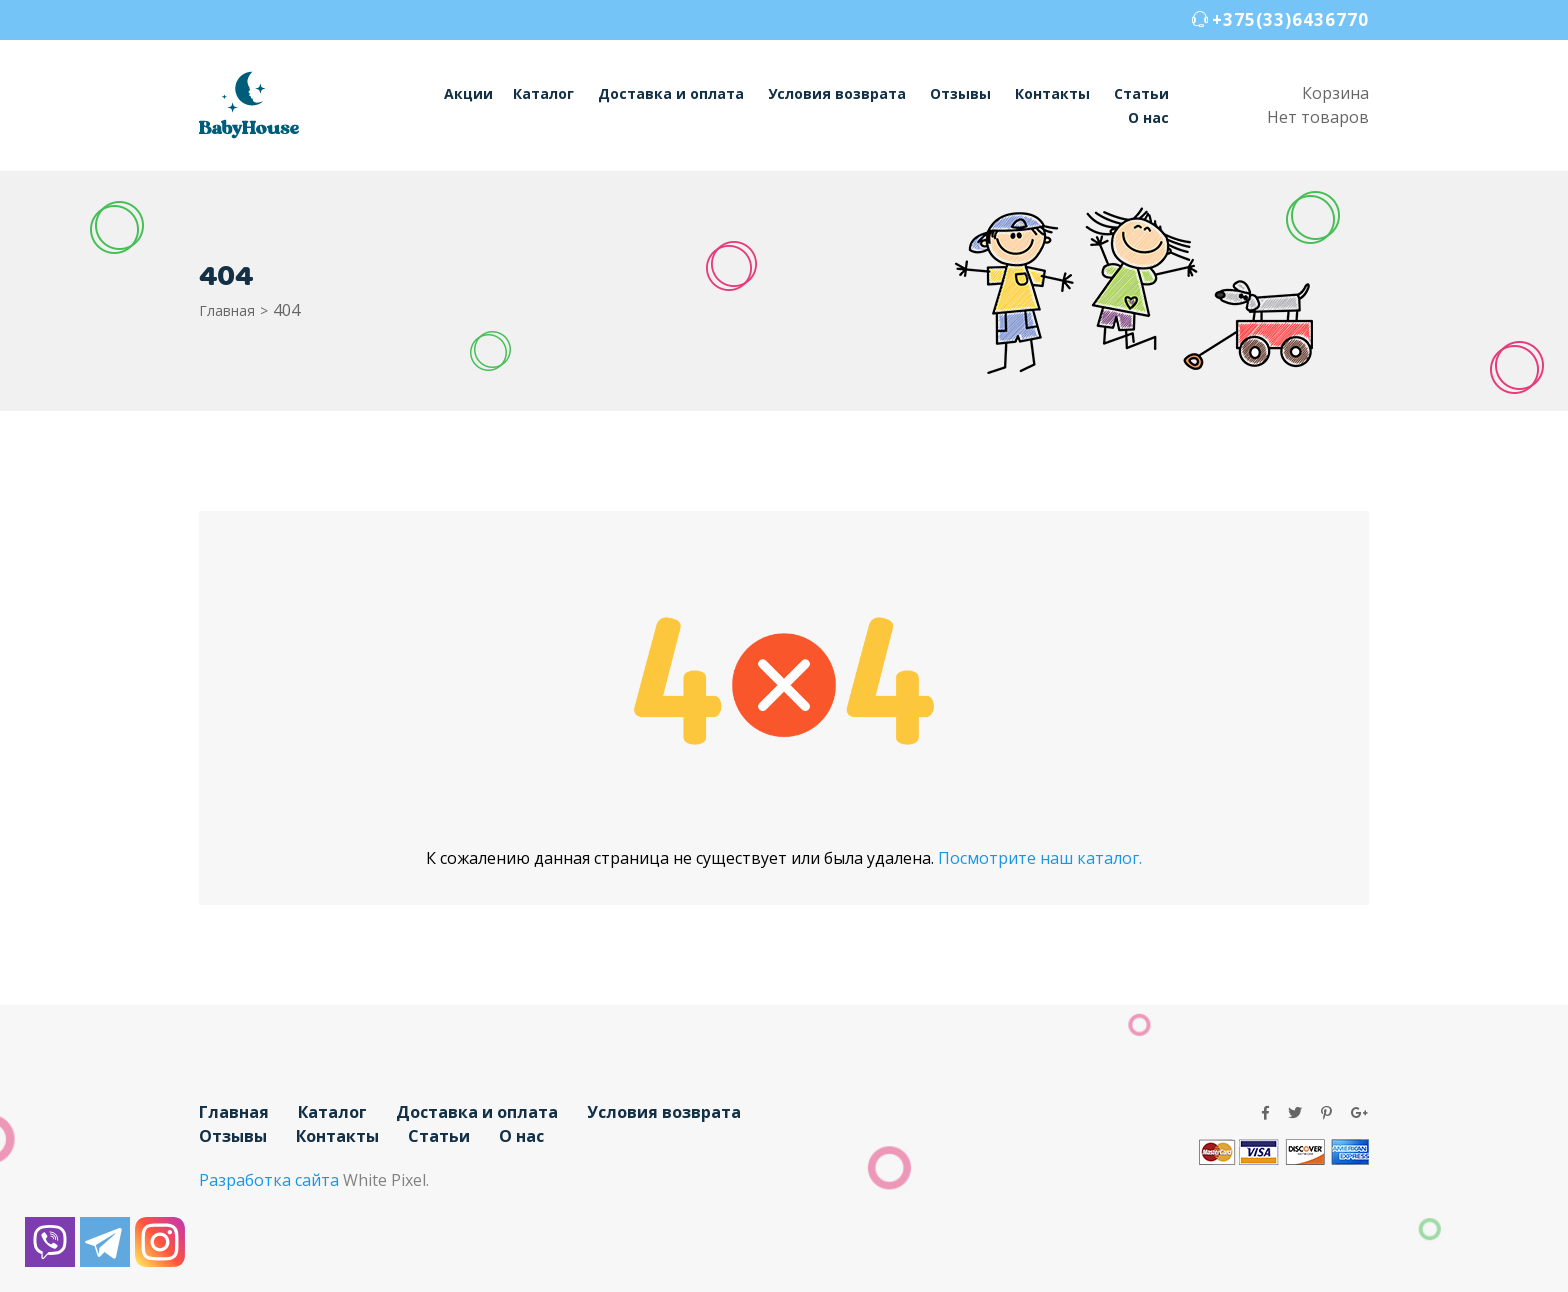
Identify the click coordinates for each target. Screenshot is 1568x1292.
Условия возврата (837, 93)
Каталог (543, 93)
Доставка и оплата (671, 93)
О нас (1148, 117)
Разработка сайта (269, 1180)
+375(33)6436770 (1290, 19)
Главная (227, 310)
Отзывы (960, 93)
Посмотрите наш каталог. (1040, 858)
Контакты (1052, 93)
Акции (468, 93)
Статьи (1141, 93)
